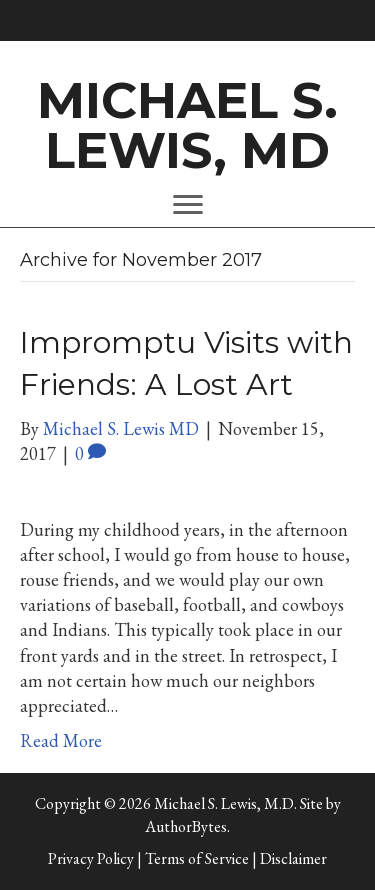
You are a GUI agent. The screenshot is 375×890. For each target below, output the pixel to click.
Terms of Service (197, 858)
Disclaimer (293, 858)
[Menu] (188, 205)
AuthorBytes (186, 826)
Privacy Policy (91, 858)
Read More (61, 740)
